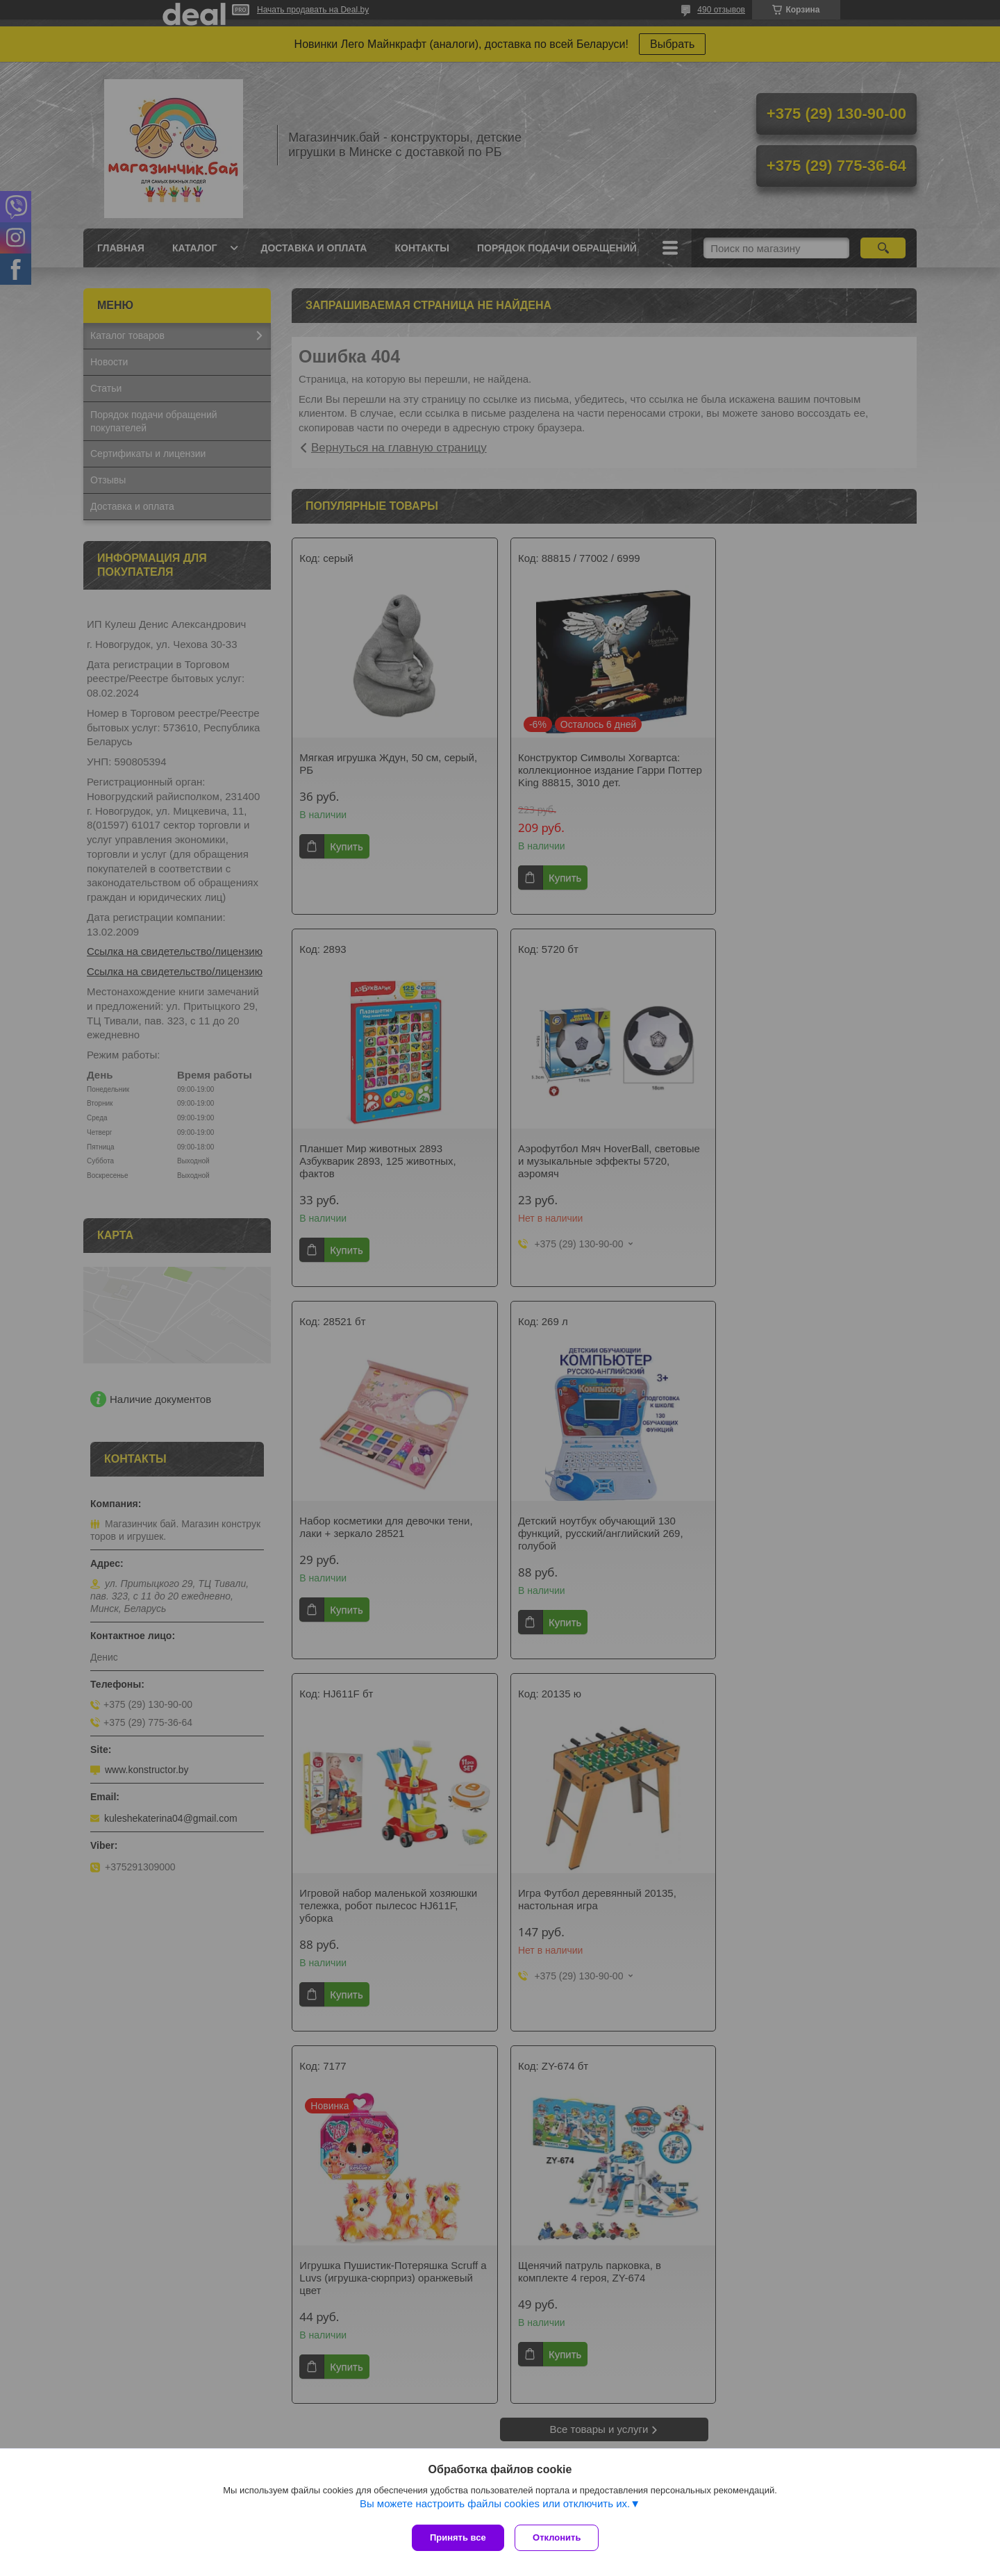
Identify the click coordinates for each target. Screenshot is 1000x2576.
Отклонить (560, 2537)
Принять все (458, 2537)
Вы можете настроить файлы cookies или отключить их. (495, 2507)
